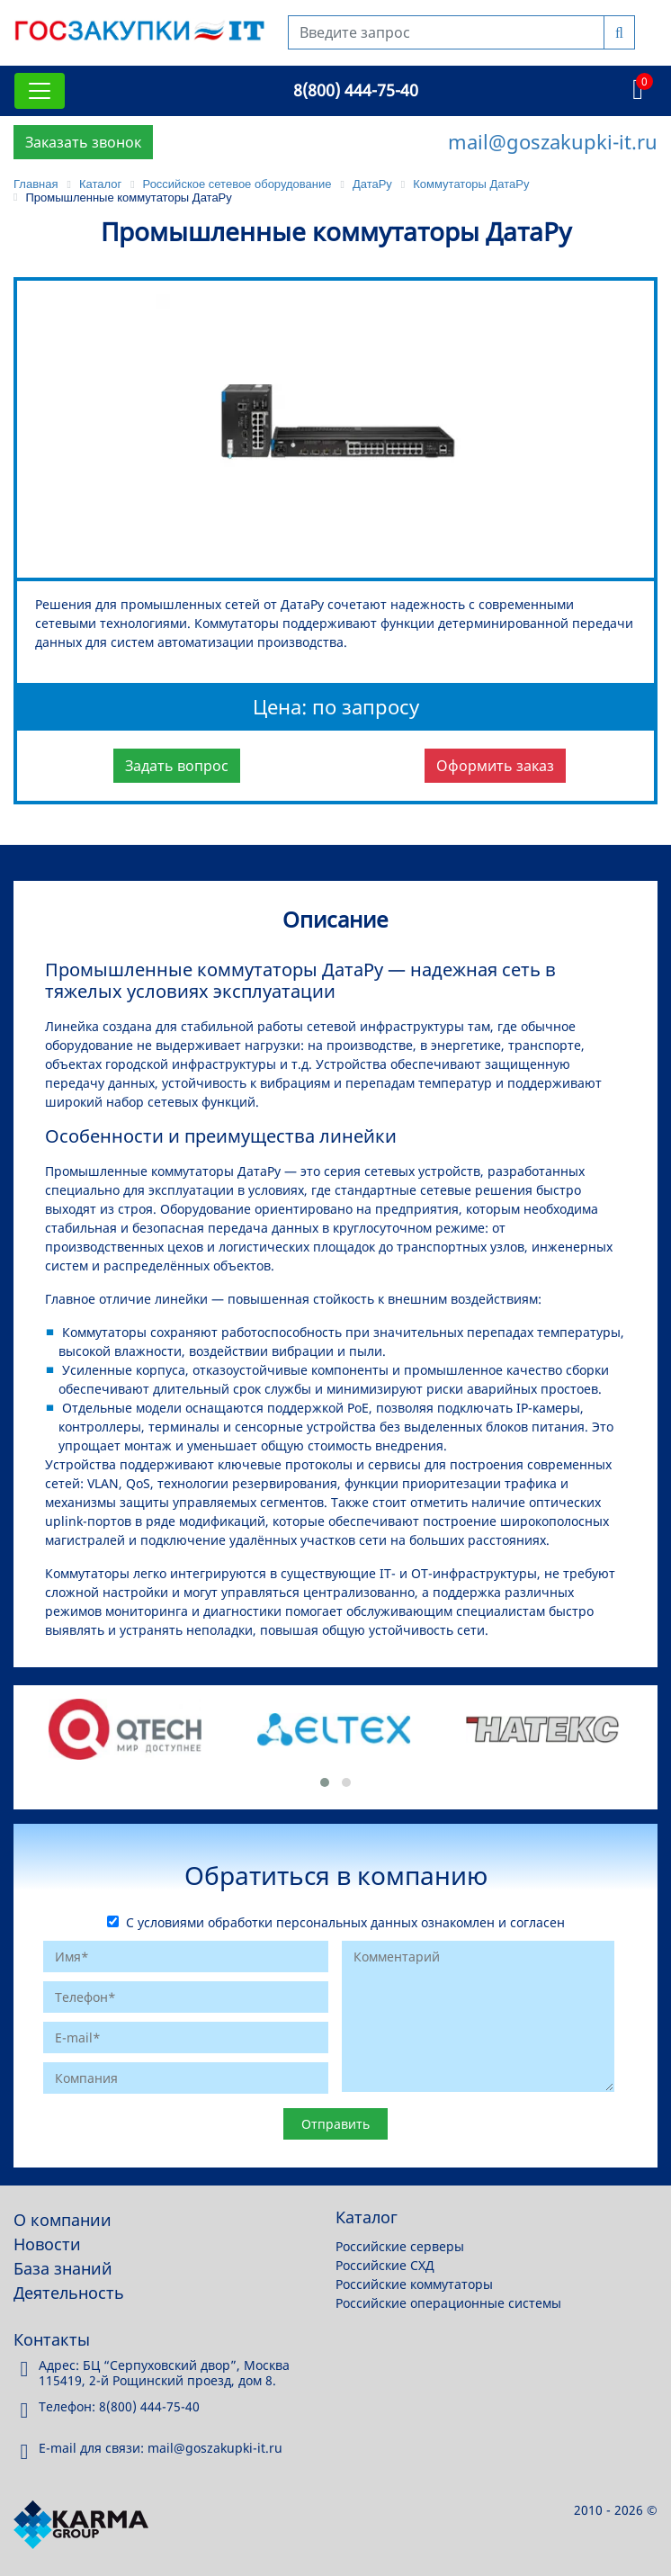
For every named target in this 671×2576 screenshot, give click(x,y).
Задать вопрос (176, 766)
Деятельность (68, 2292)
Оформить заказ (495, 766)
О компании (62, 2219)
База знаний (62, 2268)
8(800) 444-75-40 (355, 90)
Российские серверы (400, 2246)
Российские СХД (385, 2265)
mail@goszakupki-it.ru (553, 141)
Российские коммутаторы (414, 2284)
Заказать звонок (83, 142)
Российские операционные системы (448, 2302)
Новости (47, 2244)
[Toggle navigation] (39, 91)
